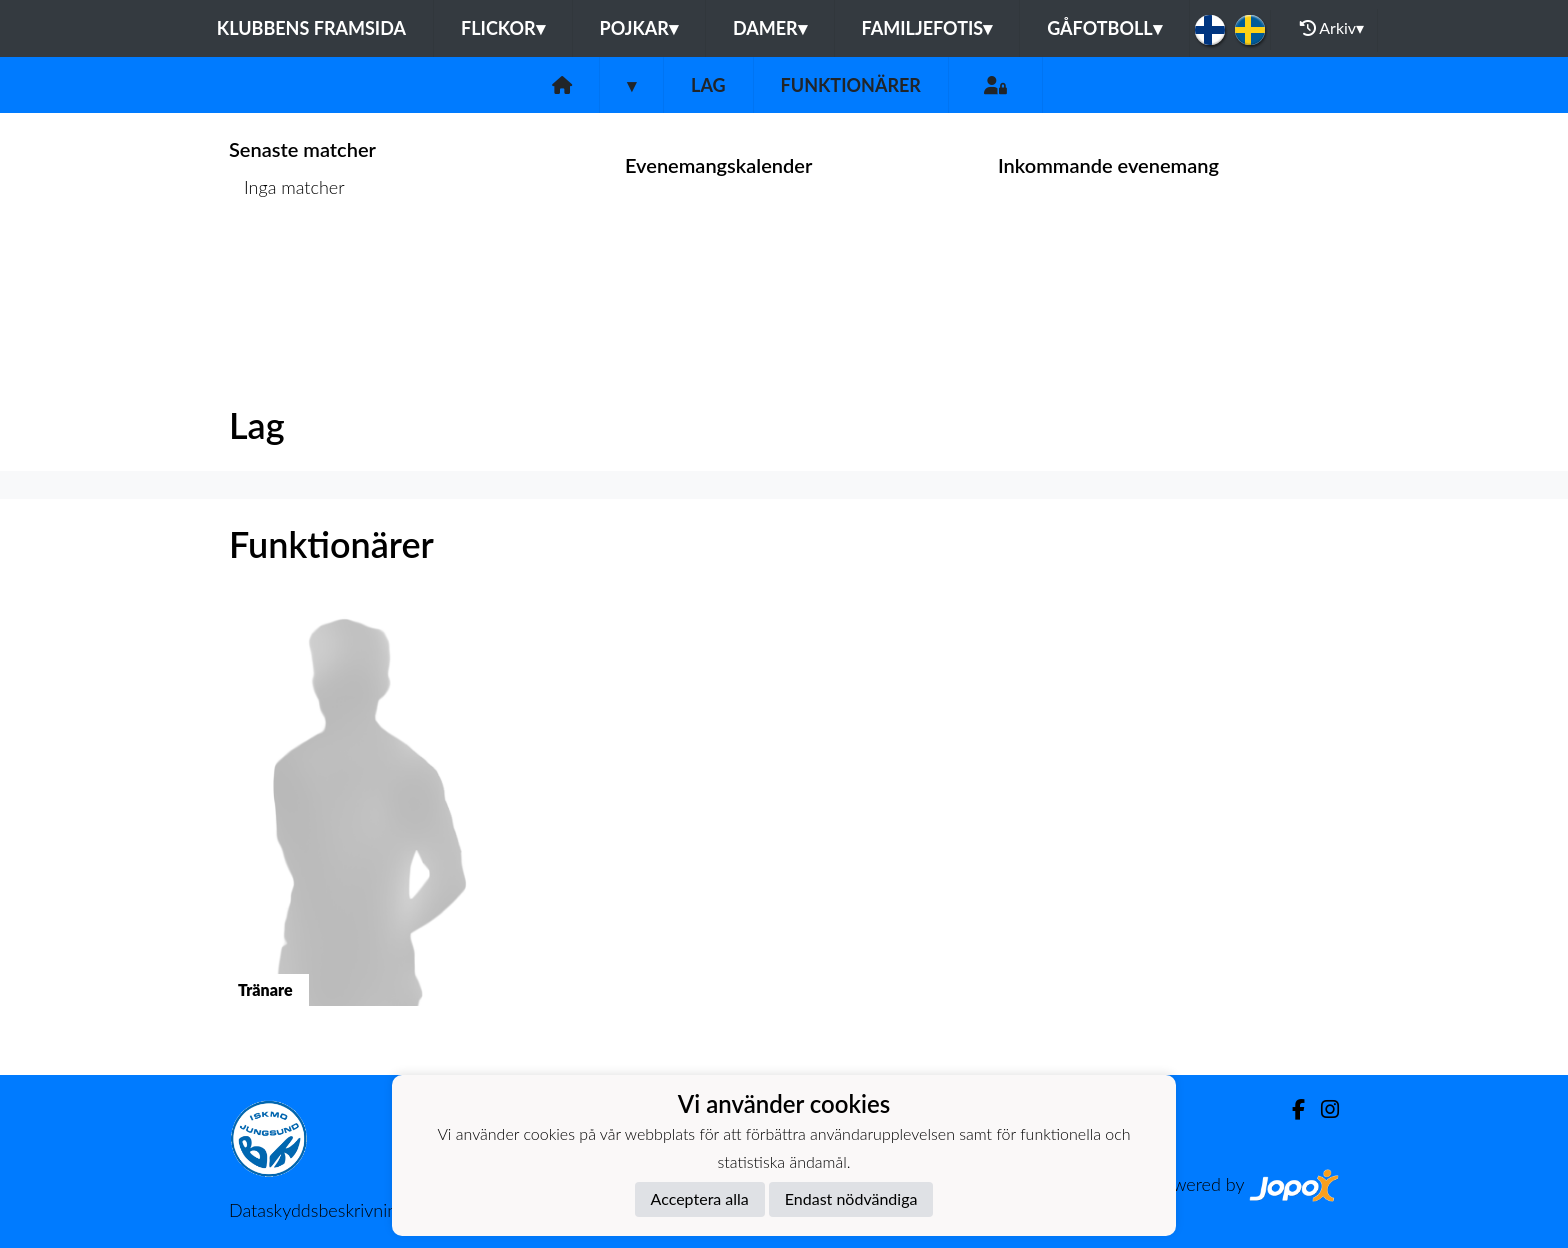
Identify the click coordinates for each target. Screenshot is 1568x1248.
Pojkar (639, 28)
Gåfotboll (1104, 28)
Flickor (503, 28)
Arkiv (1332, 28)
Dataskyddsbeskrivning (317, 1210)
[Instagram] (1322, 1109)
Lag (708, 85)
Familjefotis (927, 28)
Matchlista (278, 264)
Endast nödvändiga (851, 1198)
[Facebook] (1290, 1109)
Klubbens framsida (311, 28)
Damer (770, 28)
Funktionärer (851, 85)
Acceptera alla (700, 1198)
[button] (356, 822)
